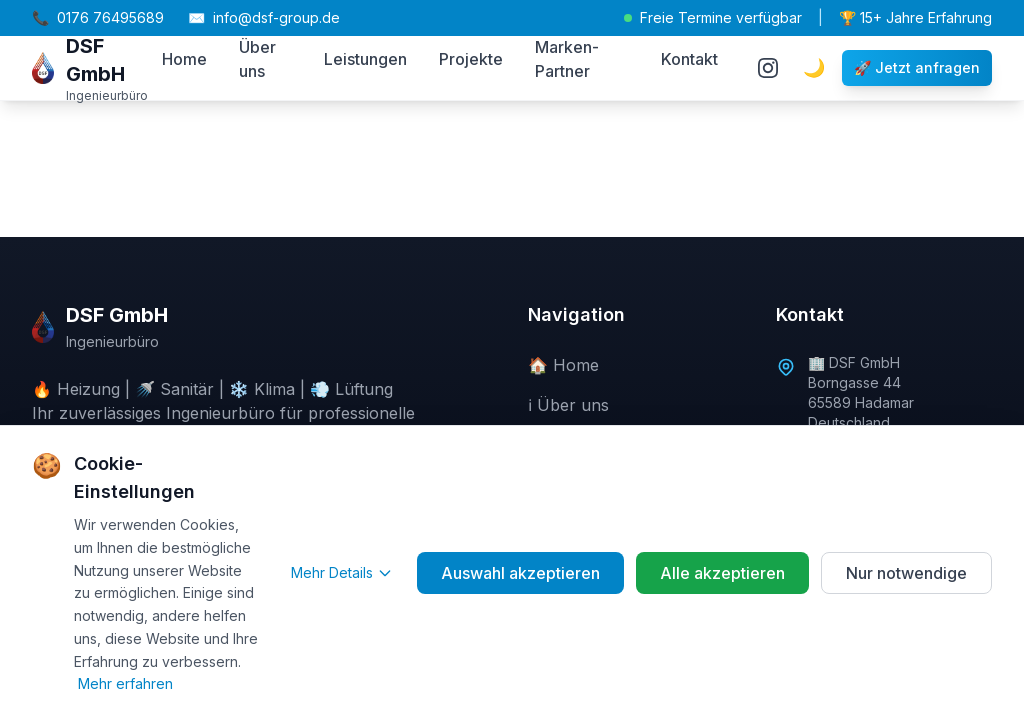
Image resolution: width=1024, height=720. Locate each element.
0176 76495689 (98, 18)
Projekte (471, 59)
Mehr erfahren (125, 683)
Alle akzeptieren (722, 573)
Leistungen (365, 59)
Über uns (257, 59)
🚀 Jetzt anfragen (917, 67)
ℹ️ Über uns (568, 405)
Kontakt (689, 59)
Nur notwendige (906, 573)
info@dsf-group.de (264, 18)
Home (184, 59)
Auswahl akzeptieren (520, 573)
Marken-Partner (567, 59)
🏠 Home (563, 365)
